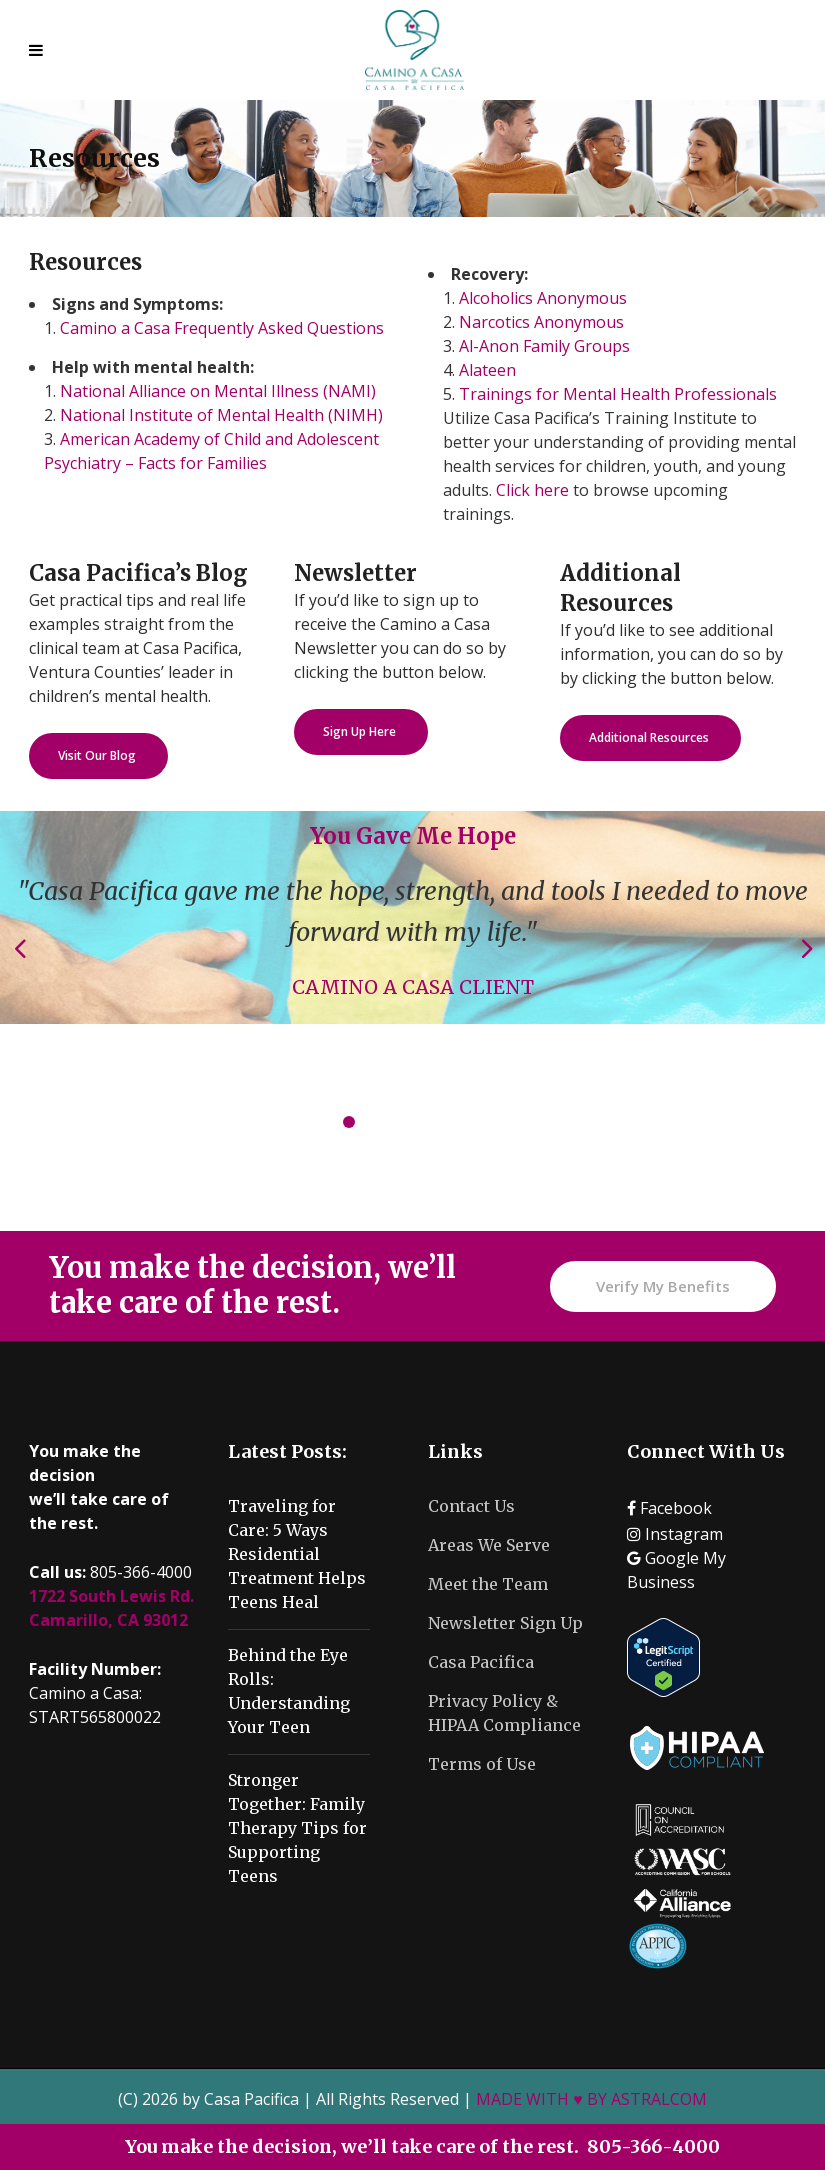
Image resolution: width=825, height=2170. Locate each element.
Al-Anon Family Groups (544, 346)
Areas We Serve (489, 1545)
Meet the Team (488, 1584)
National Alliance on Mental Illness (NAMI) (218, 391)
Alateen (487, 370)
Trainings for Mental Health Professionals (618, 394)
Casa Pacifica (481, 1662)
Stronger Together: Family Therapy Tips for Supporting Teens (297, 1828)
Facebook (669, 1508)
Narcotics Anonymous (541, 322)
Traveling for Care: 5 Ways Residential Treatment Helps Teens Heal (297, 1554)
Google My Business (676, 1570)
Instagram (675, 1534)
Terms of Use (482, 1764)
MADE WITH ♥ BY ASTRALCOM (591, 2099)
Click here (532, 490)
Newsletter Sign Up (505, 1623)
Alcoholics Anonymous (543, 298)
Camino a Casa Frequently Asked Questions (222, 328)
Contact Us (471, 1506)
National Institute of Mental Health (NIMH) (221, 415)
